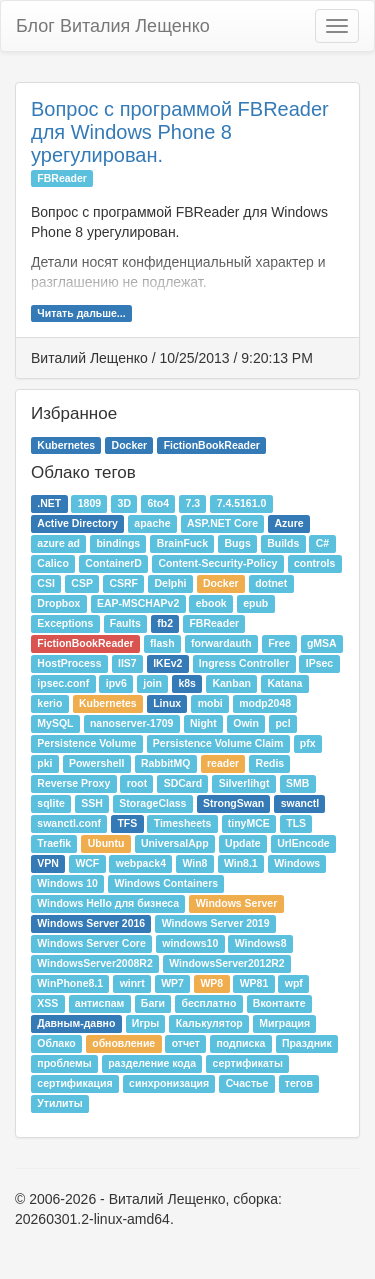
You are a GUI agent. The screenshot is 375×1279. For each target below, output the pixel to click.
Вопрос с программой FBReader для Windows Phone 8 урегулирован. (180, 132)
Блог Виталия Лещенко (113, 26)
